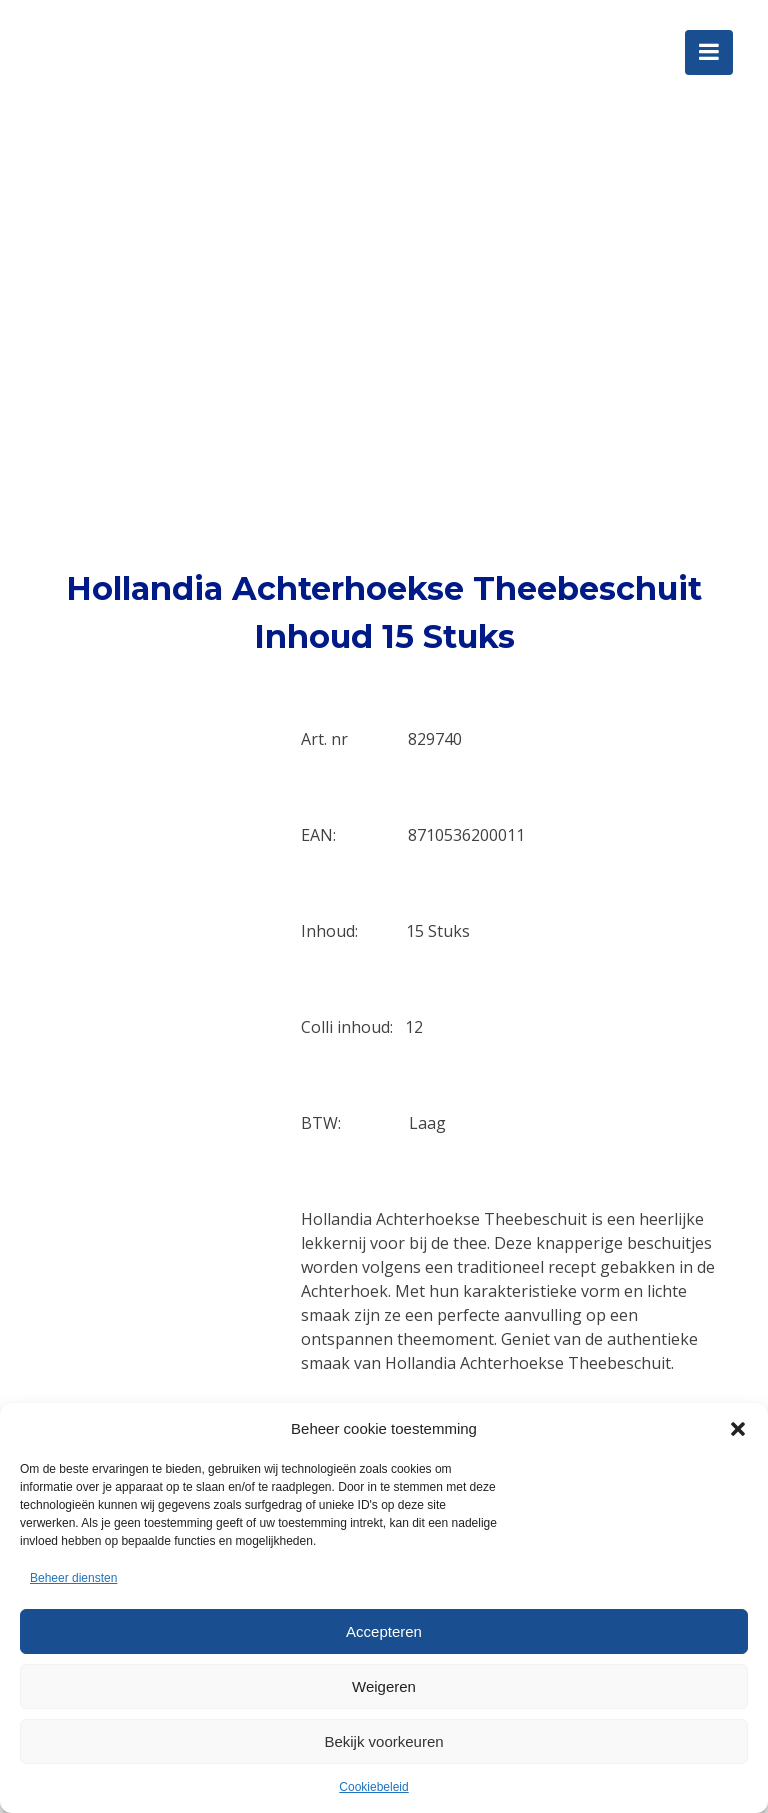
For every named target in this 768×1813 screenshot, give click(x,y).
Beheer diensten (73, 1578)
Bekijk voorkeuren (383, 1741)
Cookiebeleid (373, 1787)
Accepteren (384, 1631)
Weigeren (384, 1686)
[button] (738, 1429)
